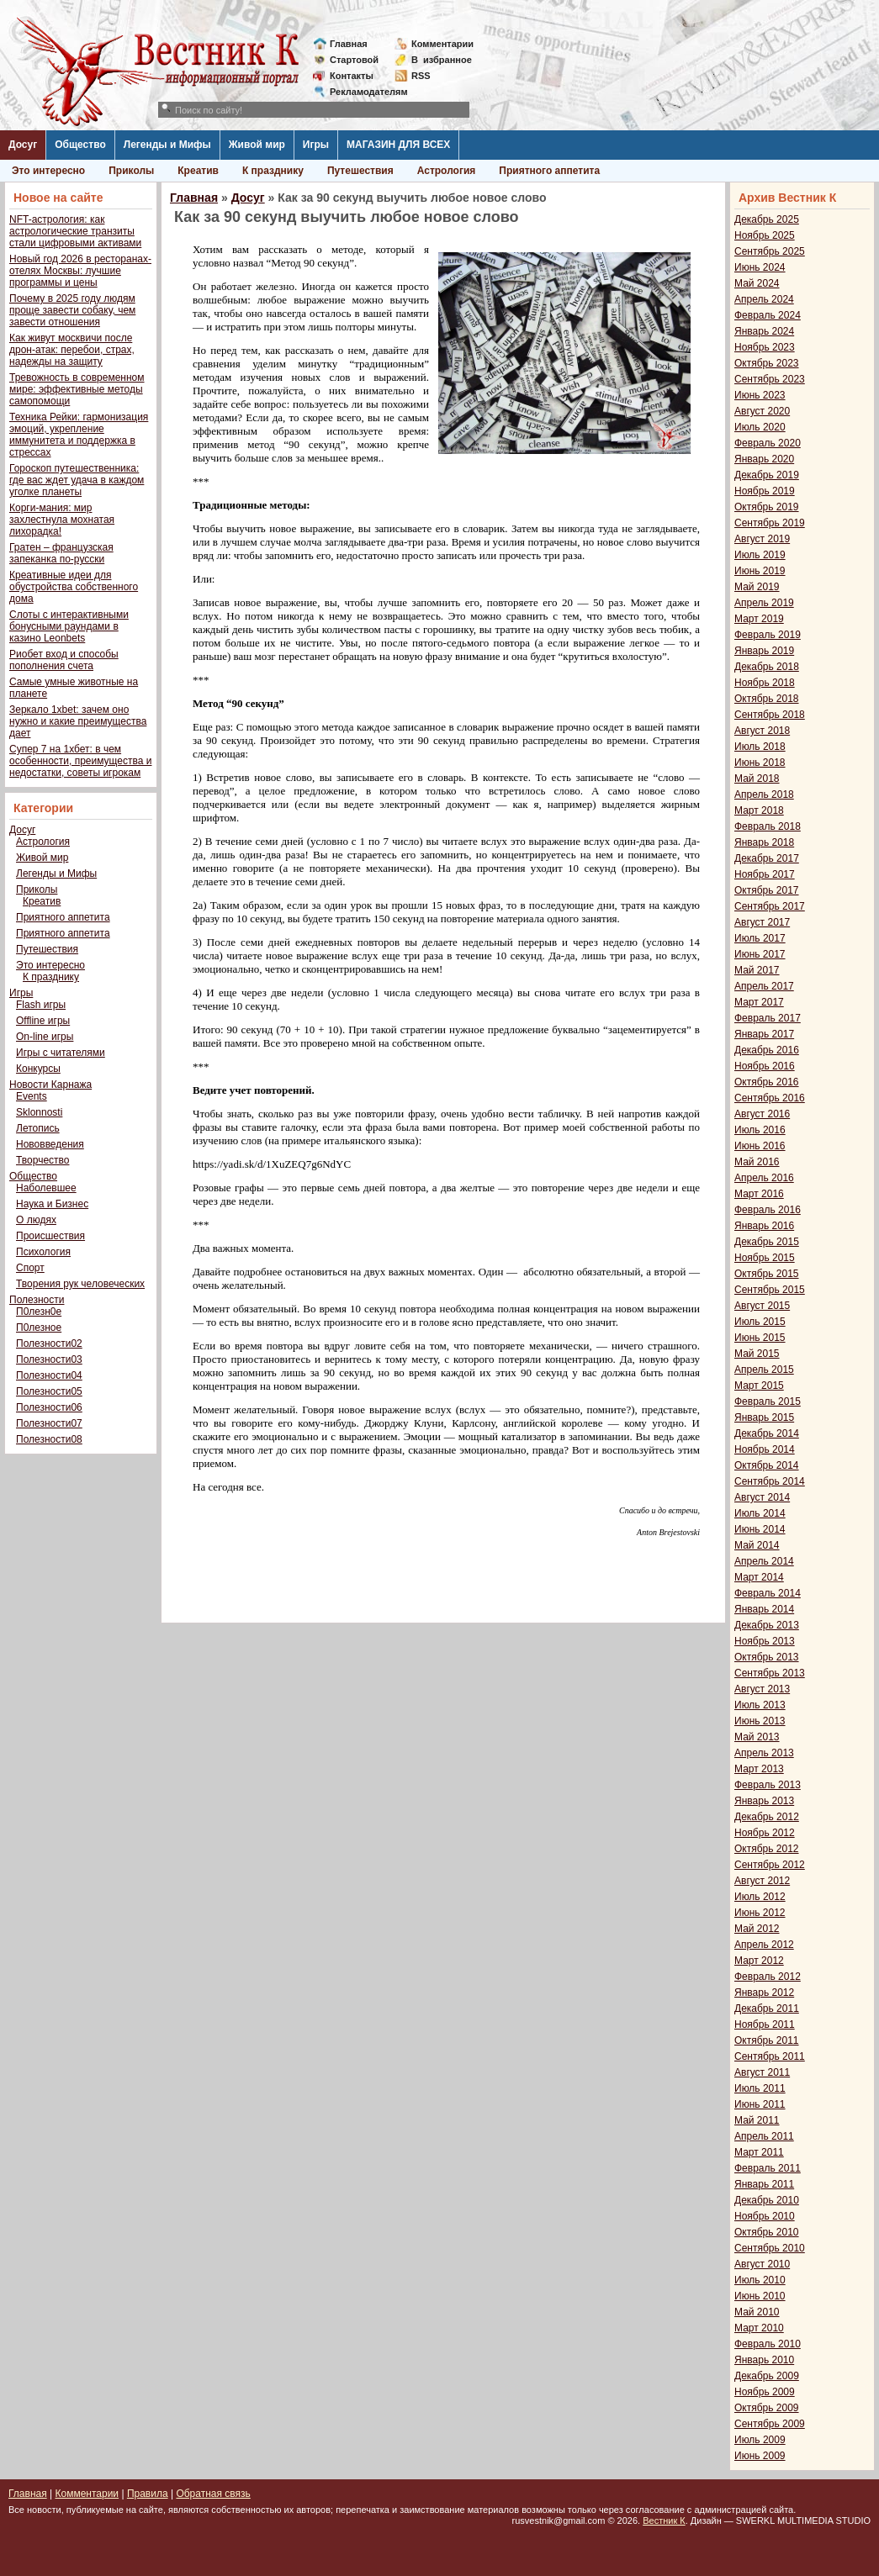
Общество (80, 144)
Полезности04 (49, 1375)
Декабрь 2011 (766, 2008)
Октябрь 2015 (766, 1274)
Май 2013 (757, 1737)
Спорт (30, 1268)
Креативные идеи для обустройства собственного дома (73, 586)
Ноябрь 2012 (764, 1833)
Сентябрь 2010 (769, 2248)
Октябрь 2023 (766, 363)
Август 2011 (762, 2072)
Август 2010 (762, 2264)
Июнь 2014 (760, 1529)
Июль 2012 (760, 1897)
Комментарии (442, 44)
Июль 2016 (760, 1130)
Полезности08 (49, 1439)
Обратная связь (213, 2493)
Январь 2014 (764, 1609)
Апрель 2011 (764, 2136)
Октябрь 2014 (766, 1465)
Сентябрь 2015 (769, 1290)
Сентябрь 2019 (769, 523)
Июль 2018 (760, 746)
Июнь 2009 (760, 2456)
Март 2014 (759, 1577)
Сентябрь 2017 (769, 906)
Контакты (351, 76)
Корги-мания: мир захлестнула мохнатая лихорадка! (61, 519)
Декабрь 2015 (766, 1242)
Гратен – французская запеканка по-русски (61, 553)
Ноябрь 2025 (764, 235)
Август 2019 (762, 539)
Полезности (36, 1300)
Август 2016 (762, 1114)
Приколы (131, 171)
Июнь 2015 (760, 1337)
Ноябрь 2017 (764, 874)
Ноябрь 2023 (764, 347)
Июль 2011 (760, 2088)
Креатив (198, 171)
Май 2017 (757, 970)
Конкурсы (38, 1068)
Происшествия (50, 1236)
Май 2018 (757, 778)
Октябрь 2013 (766, 1657)
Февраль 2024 (767, 315)
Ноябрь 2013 (764, 1641)
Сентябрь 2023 (769, 379)
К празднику (273, 171)
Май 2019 (757, 587)
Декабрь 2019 (766, 475)
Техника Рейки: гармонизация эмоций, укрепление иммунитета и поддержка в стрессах (78, 434)
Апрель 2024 (764, 299)
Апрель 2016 (764, 1178)
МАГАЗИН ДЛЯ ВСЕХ (398, 144)
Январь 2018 (764, 842)
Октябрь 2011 (766, 2040)
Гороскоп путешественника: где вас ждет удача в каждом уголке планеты (76, 480)
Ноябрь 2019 (764, 491)
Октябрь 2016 (766, 1082)
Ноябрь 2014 (764, 1449)
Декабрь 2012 (766, 1817)
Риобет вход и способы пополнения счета (64, 660)
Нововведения (50, 1144)
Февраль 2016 (767, 1210)
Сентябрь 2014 (769, 1481)
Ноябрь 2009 (764, 2392)
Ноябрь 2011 (764, 2024)
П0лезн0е (38, 1311)
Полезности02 (49, 1343)
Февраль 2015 (767, 1401)
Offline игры (43, 1021)
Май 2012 (757, 1929)
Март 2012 (759, 1960)
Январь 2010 (764, 2360)
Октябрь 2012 (766, 1849)
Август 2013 (762, 1689)
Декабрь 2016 (766, 1050)
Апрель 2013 (764, 1753)
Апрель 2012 (764, 1944)
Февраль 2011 (767, 2168)
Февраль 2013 (767, 1785)
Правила (147, 2493)
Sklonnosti (39, 1112)
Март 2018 (759, 810)
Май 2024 (757, 283)
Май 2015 (757, 1353)
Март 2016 (759, 1194)
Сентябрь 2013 (769, 1673)
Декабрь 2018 (766, 667)
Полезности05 (49, 1391)
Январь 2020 (764, 459)
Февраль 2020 (767, 443)
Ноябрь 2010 (764, 2216)
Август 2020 (762, 411)
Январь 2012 (764, 1992)
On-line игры (44, 1037)
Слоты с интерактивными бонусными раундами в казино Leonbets (69, 626)
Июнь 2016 (760, 1146)
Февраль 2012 (767, 1976)
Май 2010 (757, 2312)
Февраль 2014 (767, 1593)
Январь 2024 (764, 331)
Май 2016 (757, 1162)
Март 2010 (759, 2328)
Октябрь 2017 (766, 890)
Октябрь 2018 (766, 699)
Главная (349, 44)
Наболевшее (46, 1188)
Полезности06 (49, 1407)
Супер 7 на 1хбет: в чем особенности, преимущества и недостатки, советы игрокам (80, 761)
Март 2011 (759, 2152)
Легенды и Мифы (167, 144)
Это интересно (48, 171)
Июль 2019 (760, 555)
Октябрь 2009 (766, 2408)
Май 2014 (757, 1545)
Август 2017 (762, 922)
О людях (36, 1220)
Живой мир (257, 144)
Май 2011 (757, 2120)
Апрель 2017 (764, 986)
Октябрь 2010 (766, 2232)
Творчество (42, 1160)
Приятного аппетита (549, 171)
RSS (421, 76)
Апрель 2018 (764, 794)
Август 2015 (762, 1306)
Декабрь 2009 (766, 2376)
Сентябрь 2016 (769, 1098)
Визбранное (441, 60)
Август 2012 (762, 1881)
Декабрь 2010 (766, 2200)
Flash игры (41, 1005)
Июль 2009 (760, 2440)
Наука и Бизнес (52, 1204)
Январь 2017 (764, 1034)
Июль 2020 (760, 427)
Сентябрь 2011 (769, 2056)
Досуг (22, 144)
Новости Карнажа (50, 1084)
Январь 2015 (764, 1417)
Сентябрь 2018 (769, 715)
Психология (43, 1252)
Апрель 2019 (764, 603)
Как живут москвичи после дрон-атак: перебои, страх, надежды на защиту (72, 349)
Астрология (446, 171)
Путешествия (360, 171)
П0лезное (38, 1327)
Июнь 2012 (760, 1913)
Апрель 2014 (764, 1561)
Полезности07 (49, 1423)
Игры (316, 144)
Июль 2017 (760, 938)
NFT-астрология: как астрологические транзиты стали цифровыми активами (75, 231)
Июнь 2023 (760, 395)
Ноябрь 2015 (764, 1258)
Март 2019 (759, 619)
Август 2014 (762, 1497)
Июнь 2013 (760, 1721)
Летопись (38, 1128)
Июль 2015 (760, 1322)
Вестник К (664, 2520)
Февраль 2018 (767, 826)
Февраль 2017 (767, 1018)
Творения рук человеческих (80, 1284)
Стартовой (354, 60)
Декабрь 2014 (766, 1433)
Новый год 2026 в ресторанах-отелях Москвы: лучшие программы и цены (80, 270)
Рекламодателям (362, 92)
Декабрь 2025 (766, 219)
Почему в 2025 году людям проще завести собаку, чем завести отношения (72, 310)
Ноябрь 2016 (764, 1066)
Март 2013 (759, 1769)
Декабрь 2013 (766, 1625)
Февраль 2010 (767, 2344)
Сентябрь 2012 (769, 1865)
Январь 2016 (764, 1226)
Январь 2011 (764, 2184)
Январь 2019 (764, 651)
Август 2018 (762, 730)
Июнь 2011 (760, 2104)
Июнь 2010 (760, 2296)
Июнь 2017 (760, 954)
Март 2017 (759, 1002)
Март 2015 (759, 1385)
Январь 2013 (764, 1801)
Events (31, 1096)
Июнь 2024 (760, 267)
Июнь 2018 (760, 762)
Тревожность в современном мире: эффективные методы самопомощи (77, 389)
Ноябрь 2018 (764, 683)
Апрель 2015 (764, 1369)
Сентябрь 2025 (769, 251)
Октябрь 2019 (766, 507)
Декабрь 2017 (766, 858)
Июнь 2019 (760, 571)
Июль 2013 (760, 1705)
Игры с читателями (60, 1052)
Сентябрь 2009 (769, 2424)
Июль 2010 (760, 2280)
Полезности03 (49, 1359)
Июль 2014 (760, 1513)
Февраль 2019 (767, 635)
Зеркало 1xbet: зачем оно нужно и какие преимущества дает (77, 721)
